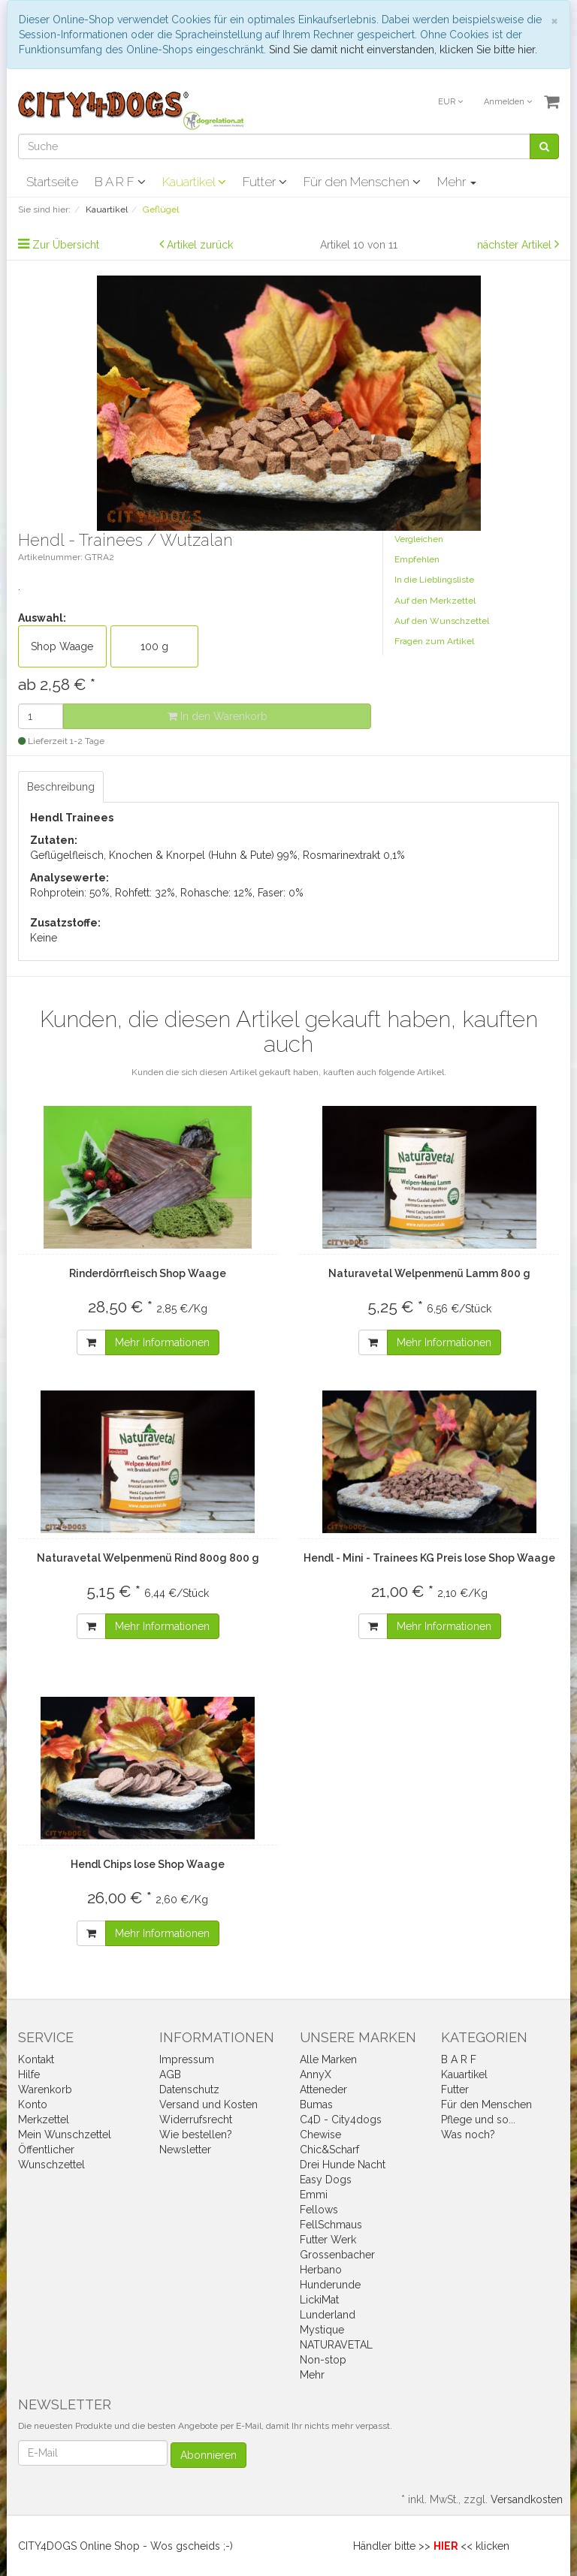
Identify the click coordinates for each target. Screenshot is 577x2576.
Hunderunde (330, 2285)
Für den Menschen (362, 181)
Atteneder (323, 2089)
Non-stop (323, 2360)
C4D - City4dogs (341, 2120)
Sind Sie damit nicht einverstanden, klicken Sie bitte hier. (403, 50)
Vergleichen (418, 539)
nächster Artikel (515, 245)
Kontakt (36, 2059)
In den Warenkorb (217, 716)
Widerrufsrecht (195, 2120)
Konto (32, 2104)
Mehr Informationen (162, 1342)
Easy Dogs (326, 2180)
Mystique (322, 2330)
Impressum (186, 2059)
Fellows (319, 2210)
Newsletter (185, 2150)
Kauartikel (194, 181)
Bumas (316, 2104)
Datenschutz (189, 2089)
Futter (265, 181)
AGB (170, 2074)
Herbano (321, 2270)
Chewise (320, 2135)
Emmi (314, 2195)
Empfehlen (417, 559)
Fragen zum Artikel (434, 641)
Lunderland (327, 2315)
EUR (450, 102)
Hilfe (29, 2074)
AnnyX (315, 2074)
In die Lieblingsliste (434, 579)
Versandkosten (527, 2499)
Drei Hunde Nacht (342, 2165)
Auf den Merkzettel (435, 600)
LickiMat (319, 2300)
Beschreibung (61, 787)
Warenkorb (45, 2089)
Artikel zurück (200, 245)
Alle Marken (328, 2059)
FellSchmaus (331, 2225)
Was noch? (468, 2135)
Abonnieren (208, 2455)
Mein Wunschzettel (64, 2135)
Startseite (52, 181)
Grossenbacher (337, 2255)
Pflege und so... (478, 2120)
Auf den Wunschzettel (441, 621)
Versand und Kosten (208, 2104)
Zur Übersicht (65, 245)
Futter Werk (328, 2240)
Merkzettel (43, 2120)
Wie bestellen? (195, 2135)
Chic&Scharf (329, 2150)
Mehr (456, 181)
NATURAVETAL (336, 2345)
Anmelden (508, 102)
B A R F (120, 181)
